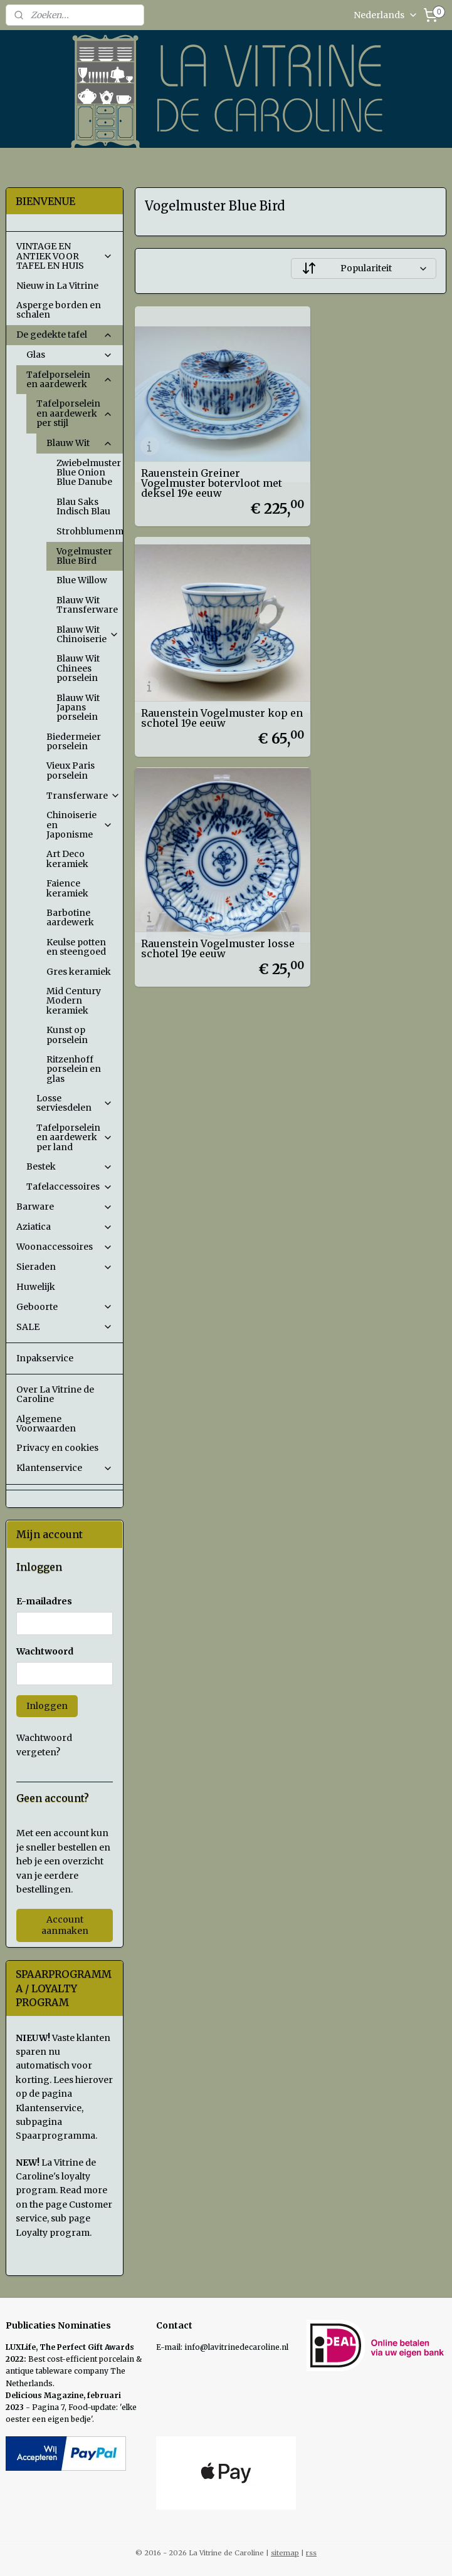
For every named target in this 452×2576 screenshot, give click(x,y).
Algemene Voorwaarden (46, 1423)
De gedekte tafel (64, 334)
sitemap (285, 2552)
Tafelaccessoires (69, 1186)
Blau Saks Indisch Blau (83, 506)
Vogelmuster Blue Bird (84, 556)
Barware (64, 1206)
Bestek (69, 1166)
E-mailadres (44, 1601)
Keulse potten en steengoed (76, 947)
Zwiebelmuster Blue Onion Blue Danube (90, 472)
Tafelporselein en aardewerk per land (74, 1137)
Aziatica (64, 1226)
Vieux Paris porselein (70, 770)
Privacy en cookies (57, 1447)
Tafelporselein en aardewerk (69, 379)
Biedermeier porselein (73, 741)
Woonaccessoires (64, 1246)
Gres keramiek (78, 971)
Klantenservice (64, 1467)
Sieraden (64, 1266)
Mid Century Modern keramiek (73, 1000)
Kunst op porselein (67, 1034)
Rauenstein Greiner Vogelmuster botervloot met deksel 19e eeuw (200, 457)
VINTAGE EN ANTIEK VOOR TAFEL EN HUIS (64, 256)
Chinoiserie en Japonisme (79, 824)
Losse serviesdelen (74, 1103)
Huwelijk (35, 1286)
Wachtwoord (44, 1651)
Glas (69, 354)
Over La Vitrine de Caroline (55, 1394)
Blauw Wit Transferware (87, 605)
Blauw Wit (79, 443)
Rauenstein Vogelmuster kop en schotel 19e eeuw (364, 462)
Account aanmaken (64, 1925)
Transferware (83, 795)
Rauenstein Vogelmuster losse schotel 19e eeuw (203, 668)
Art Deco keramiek (67, 858)
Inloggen (47, 1705)
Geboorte (64, 1306)
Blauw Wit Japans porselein (78, 707)
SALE (64, 1326)
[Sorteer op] (364, 268)
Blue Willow (81, 580)
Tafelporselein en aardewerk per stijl (74, 413)
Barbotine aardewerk (70, 917)
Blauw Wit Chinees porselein (78, 668)
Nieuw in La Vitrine (57, 285)
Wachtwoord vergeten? (44, 1744)
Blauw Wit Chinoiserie (87, 634)
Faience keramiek (67, 888)
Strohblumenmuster (90, 531)
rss (311, 2552)
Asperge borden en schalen (58, 309)
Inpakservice (44, 1358)
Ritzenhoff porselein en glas (73, 1069)
